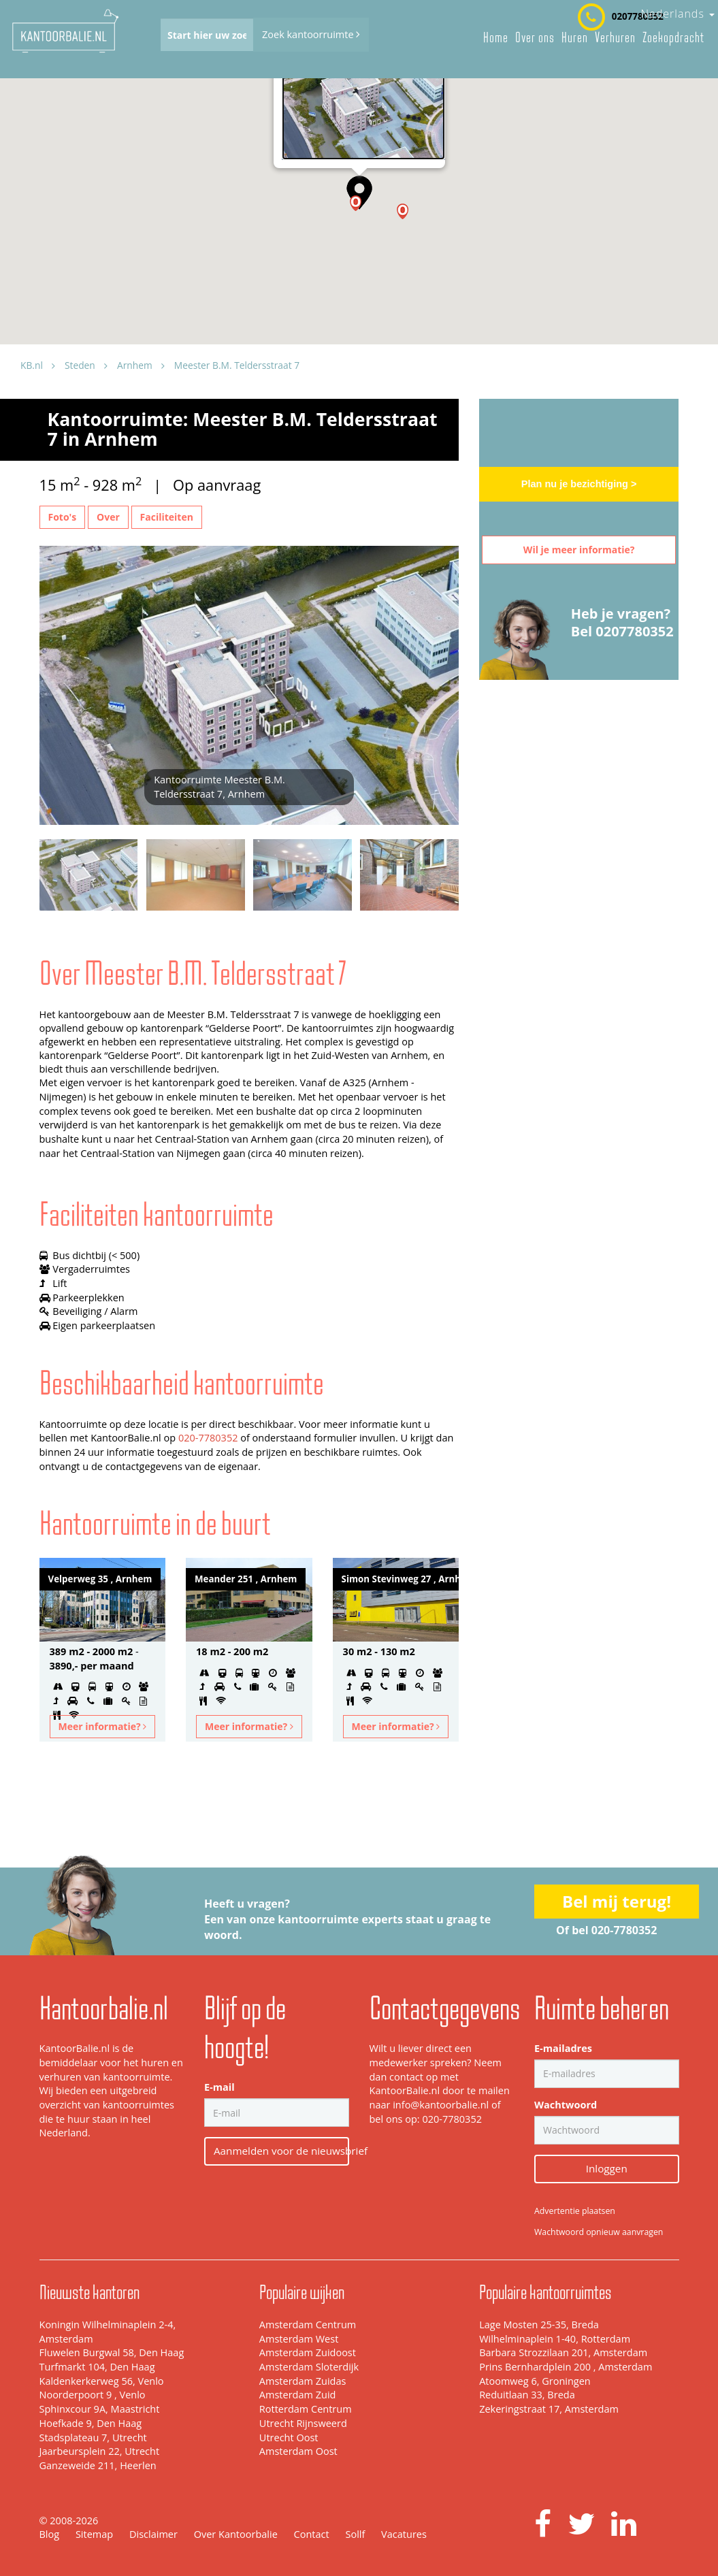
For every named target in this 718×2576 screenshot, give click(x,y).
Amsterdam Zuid (297, 2394)
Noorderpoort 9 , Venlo (92, 2394)
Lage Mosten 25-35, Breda (539, 2324)
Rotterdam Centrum (305, 2408)
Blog (49, 2534)
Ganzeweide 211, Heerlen (98, 2465)
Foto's (62, 516)
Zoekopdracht (673, 37)
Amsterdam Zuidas (302, 2381)
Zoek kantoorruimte (311, 34)
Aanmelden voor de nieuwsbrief (281, 2150)
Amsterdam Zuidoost (307, 2352)
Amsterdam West (298, 2338)
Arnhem (134, 365)
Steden (80, 365)
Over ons (535, 37)
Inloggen (606, 2168)
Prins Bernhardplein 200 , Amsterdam (565, 2366)
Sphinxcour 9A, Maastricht (99, 2408)
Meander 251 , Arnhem (246, 1579)
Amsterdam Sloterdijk (309, 2366)
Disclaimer (153, 2534)
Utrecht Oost (289, 2437)
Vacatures (404, 2534)
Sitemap (94, 2534)
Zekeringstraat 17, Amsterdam (549, 2408)
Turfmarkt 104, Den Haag (97, 2366)
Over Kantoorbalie (236, 2534)
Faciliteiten (166, 516)
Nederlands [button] (677, 13)
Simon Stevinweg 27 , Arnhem (400, 1579)
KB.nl (31, 365)
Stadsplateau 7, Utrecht (93, 2437)
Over (108, 516)
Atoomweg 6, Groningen (535, 2381)
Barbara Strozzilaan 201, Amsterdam (563, 2352)
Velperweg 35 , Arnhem (100, 1579)
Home (495, 37)
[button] (402, 211)
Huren (574, 37)
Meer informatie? (103, 1726)
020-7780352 (208, 1437)
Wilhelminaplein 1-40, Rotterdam (554, 2338)
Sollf (355, 2534)
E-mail (219, 2087)
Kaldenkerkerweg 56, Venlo (101, 2381)
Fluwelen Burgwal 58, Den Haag (111, 2352)
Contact (311, 2534)
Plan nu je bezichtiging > (579, 484)
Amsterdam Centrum (307, 2324)
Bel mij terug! (616, 1901)
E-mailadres (563, 2048)
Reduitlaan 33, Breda (527, 2394)
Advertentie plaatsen (574, 2211)
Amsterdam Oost (298, 2451)
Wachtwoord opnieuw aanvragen (598, 2232)
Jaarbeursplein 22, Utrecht (99, 2451)
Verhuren (615, 37)
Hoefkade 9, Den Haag (90, 2423)
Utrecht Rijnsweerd (303, 2423)
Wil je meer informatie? (579, 549)
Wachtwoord (565, 2104)
